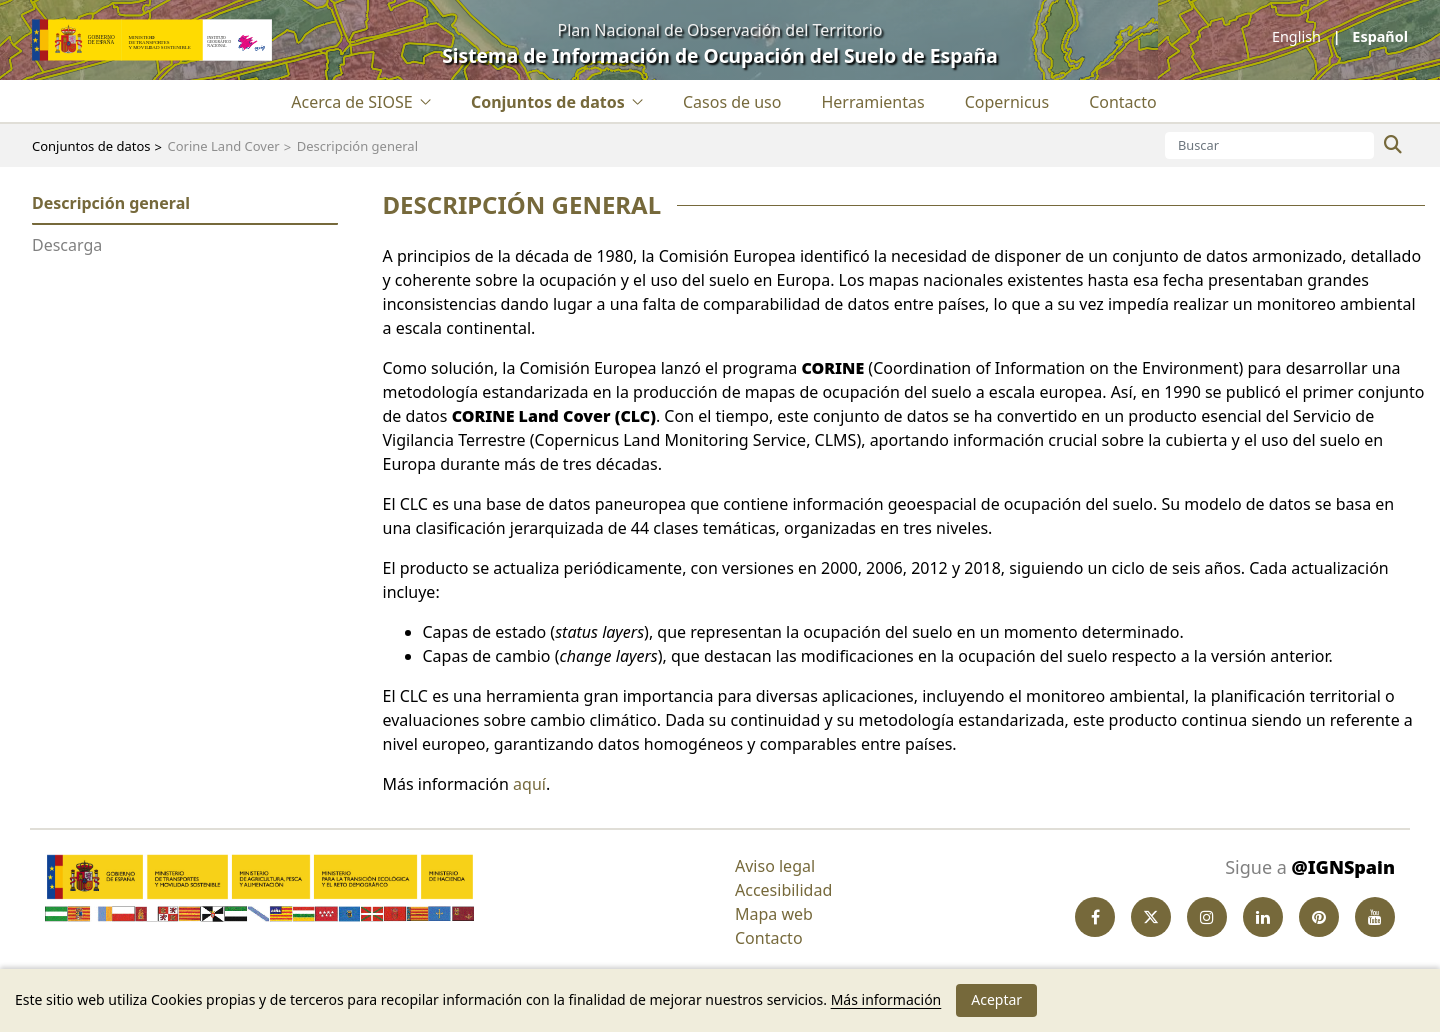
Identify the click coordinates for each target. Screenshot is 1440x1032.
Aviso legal (775, 866)
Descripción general (111, 203)
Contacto (769, 938)
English (1298, 36)
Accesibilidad (783, 890)
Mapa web (774, 914)
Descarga (67, 245)
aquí (529, 784)
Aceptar (996, 999)
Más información (886, 999)
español (1378, 36)
